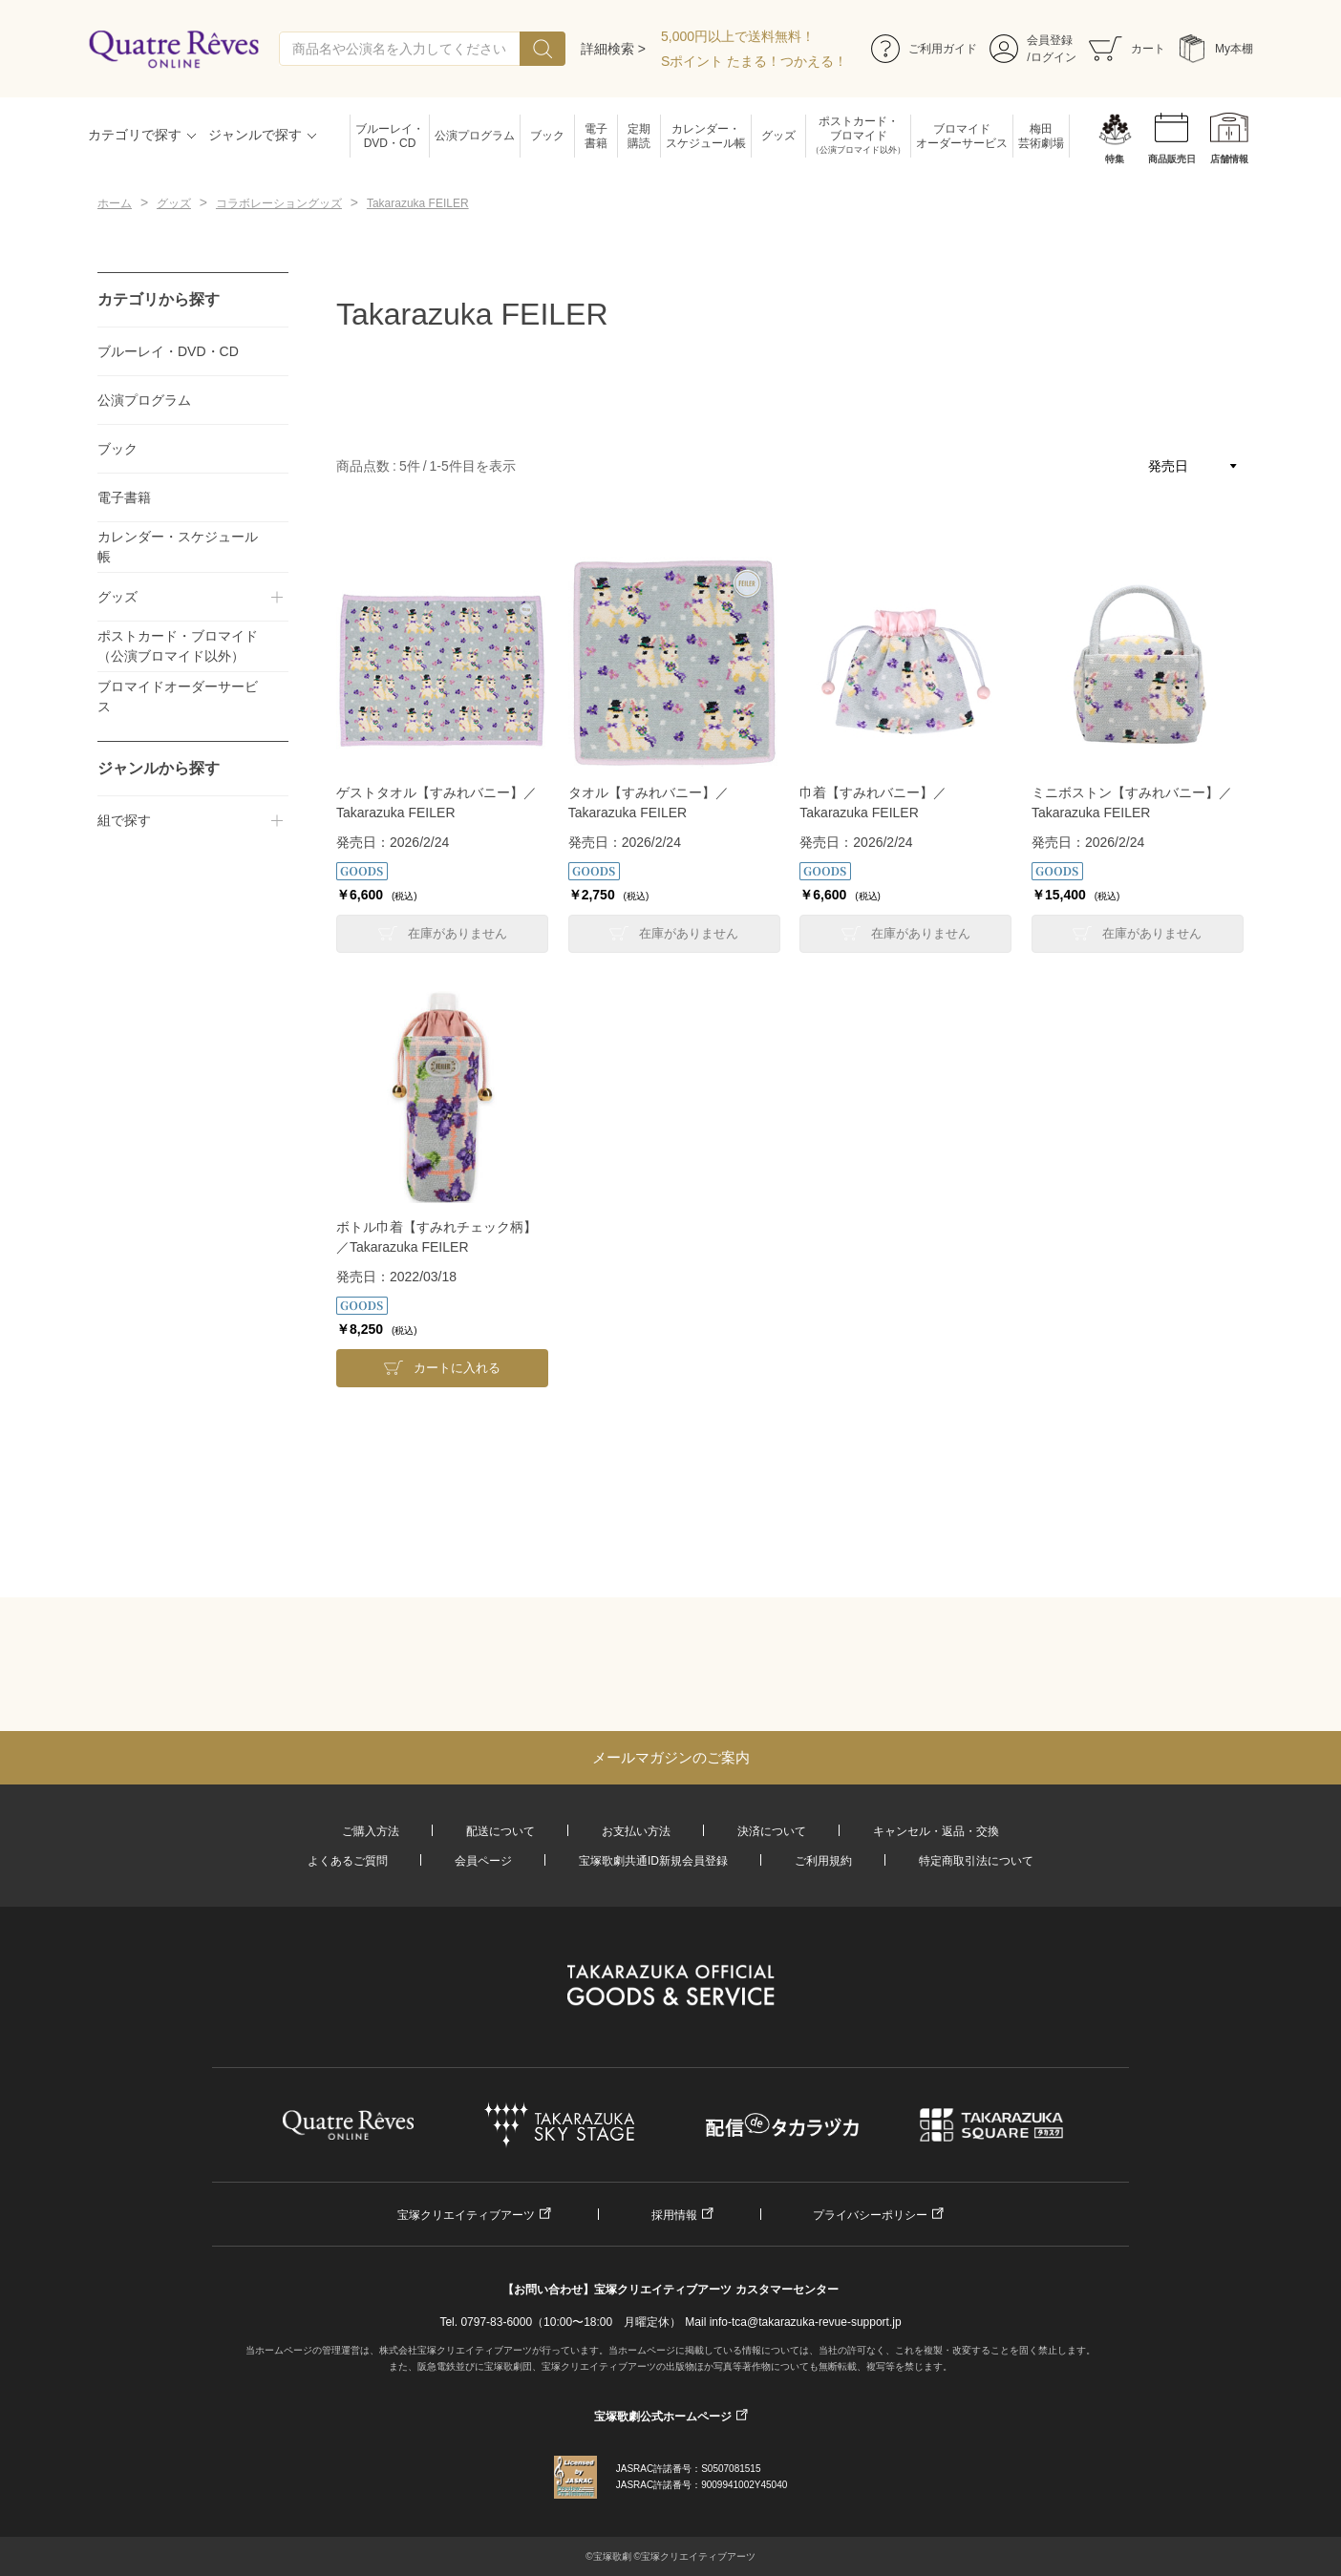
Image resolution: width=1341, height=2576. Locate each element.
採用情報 (674, 2215)
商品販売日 (1172, 159)
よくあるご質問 (348, 1861)
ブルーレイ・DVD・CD (389, 136)
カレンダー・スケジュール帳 (706, 136)
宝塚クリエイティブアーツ (466, 2215)
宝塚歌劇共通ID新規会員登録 (653, 1861)
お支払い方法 (636, 1831)
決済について (771, 1831)
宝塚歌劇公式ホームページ (663, 2416)
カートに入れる (457, 1368)
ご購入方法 (370, 1831)
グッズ (778, 135)
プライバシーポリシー (870, 2215)
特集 (1114, 159)
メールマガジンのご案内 (671, 1757)
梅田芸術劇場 (1041, 136)
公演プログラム (475, 135)
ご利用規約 (823, 1861)
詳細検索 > (613, 48)
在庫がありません (457, 933)
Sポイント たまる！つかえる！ (754, 61)
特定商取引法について (976, 1861)
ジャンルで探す (255, 134)
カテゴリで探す (134, 134)
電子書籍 (596, 136)
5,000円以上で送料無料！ (738, 36)
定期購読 (639, 136)
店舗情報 (1229, 159)
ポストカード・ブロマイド (858, 136)
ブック (547, 135)
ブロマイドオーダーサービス (962, 136)
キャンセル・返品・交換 (936, 1831)
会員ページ (483, 1861)
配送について (500, 1831)
